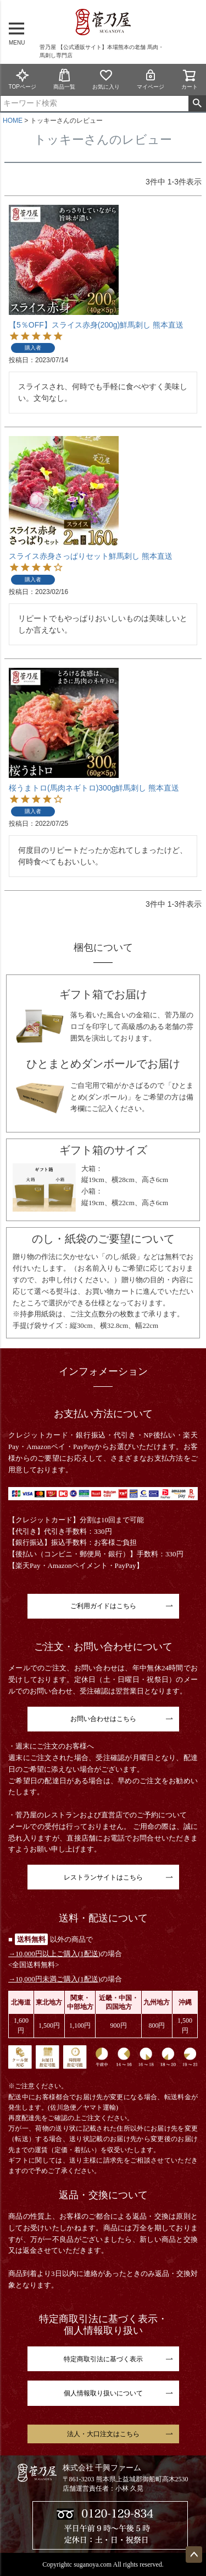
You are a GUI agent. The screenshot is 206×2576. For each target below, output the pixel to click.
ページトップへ (194, 2554)
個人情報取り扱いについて (103, 2393)
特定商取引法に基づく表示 (103, 2359)
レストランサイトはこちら (103, 1877)
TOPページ (22, 79)
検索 (196, 103)
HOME (13, 120)
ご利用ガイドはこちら (103, 1606)
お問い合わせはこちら (103, 1719)
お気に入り (106, 79)
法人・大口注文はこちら (103, 2434)
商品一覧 (64, 79)
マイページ (150, 79)
